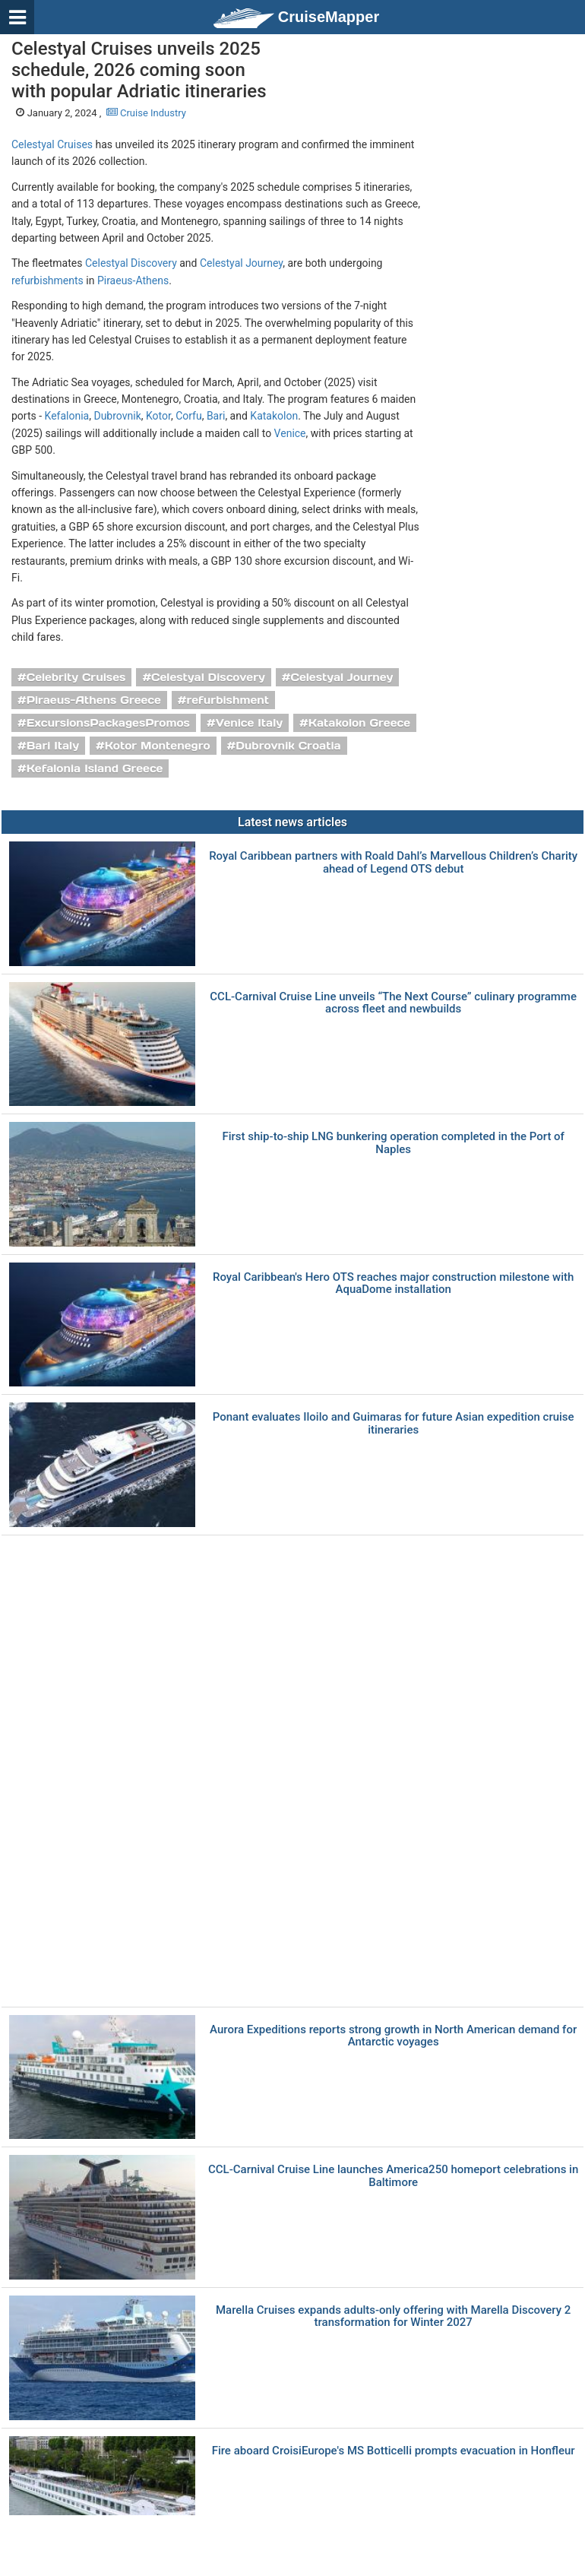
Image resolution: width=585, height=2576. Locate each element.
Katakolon (274, 416)
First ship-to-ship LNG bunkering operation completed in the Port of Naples (393, 1142)
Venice (290, 433)
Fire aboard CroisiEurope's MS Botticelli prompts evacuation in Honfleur (393, 2451)
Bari (216, 416)
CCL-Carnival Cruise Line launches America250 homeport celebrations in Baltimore (393, 2175)
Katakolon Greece (359, 723)
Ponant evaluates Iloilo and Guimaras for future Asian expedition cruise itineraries (393, 1423)
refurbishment (228, 700)
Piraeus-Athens (133, 280)
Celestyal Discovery (131, 263)
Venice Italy (249, 723)
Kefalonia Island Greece (95, 768)
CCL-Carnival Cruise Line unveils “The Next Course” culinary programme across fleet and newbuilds (393, 1003)
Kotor (158, 416)
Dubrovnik (117, 416)
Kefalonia (67, 416)
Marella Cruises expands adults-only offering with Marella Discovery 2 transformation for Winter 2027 (393, 2316)
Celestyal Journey (241, 263)
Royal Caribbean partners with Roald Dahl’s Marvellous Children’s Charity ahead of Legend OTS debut (393, 862)
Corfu (189, 416)
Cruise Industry (146, 113)
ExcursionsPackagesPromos (108, 723)
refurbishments (47, 280)
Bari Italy (53, 746)
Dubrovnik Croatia (288, 746)
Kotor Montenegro (157, 746)
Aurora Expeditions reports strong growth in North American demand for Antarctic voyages (393, 2035)
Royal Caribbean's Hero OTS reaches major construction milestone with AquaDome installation (393, 1283)
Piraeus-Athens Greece (94, 700)
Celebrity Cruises (76, 677)
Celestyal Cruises (52, 144)
